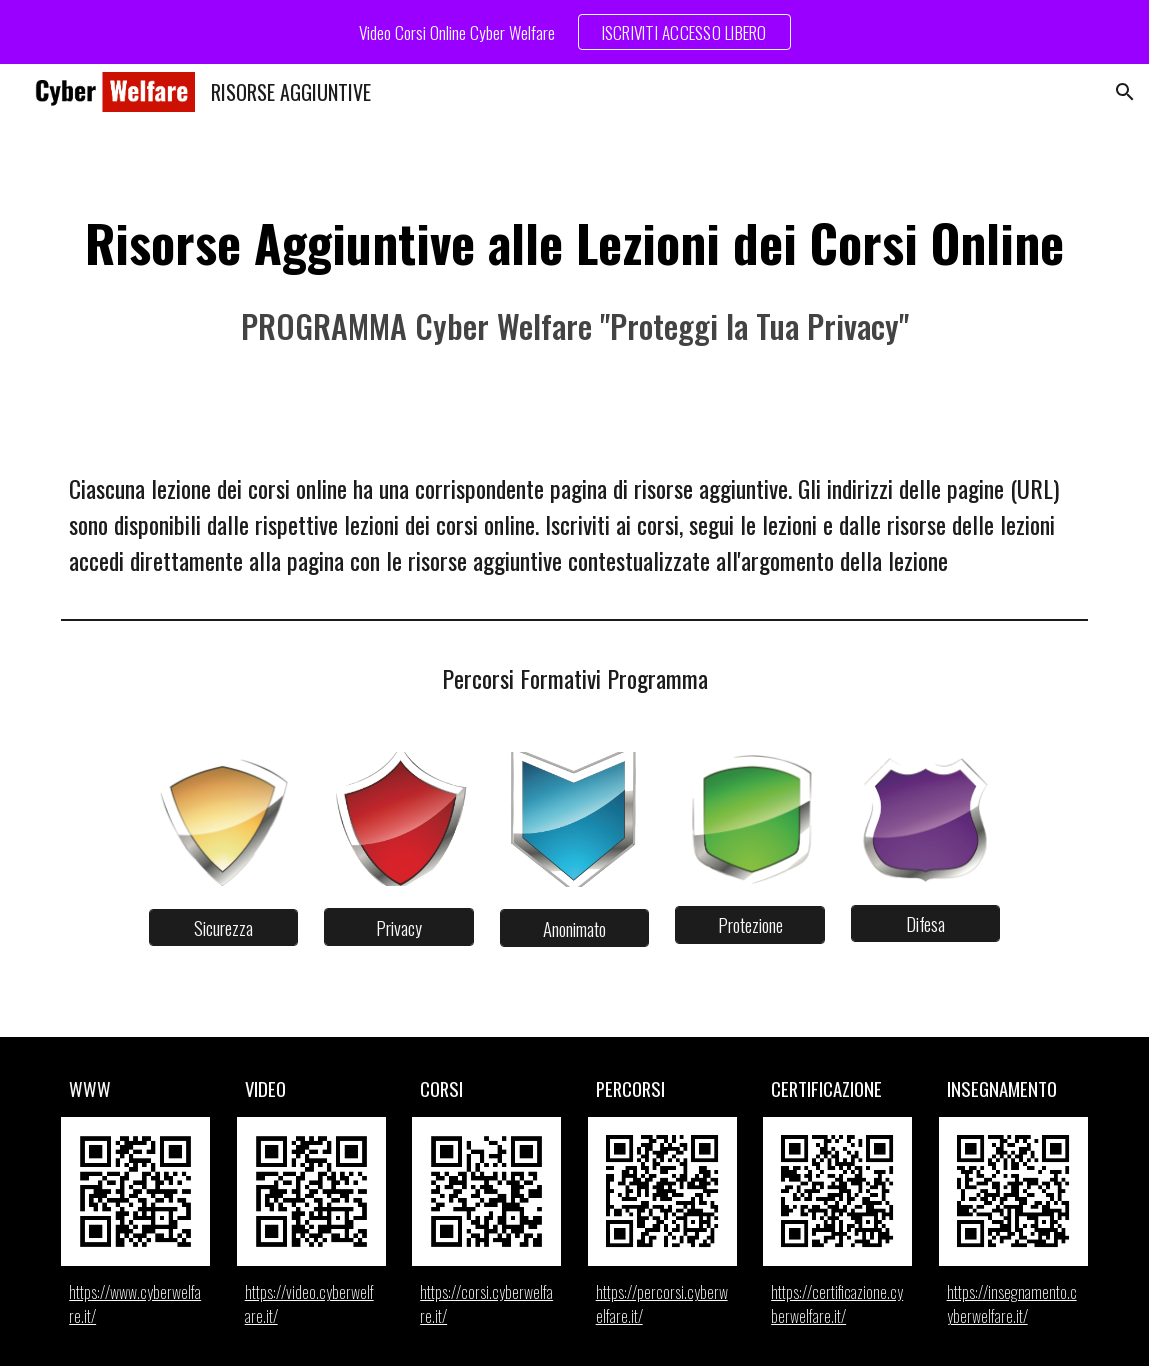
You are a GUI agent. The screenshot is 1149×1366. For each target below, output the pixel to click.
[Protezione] (749, 925)
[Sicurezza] (223, 927)
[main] (574, 279)
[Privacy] (398, 927)
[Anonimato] (574, 928)
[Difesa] (925, 924)
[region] (574, 32)
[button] (1125, 92)
